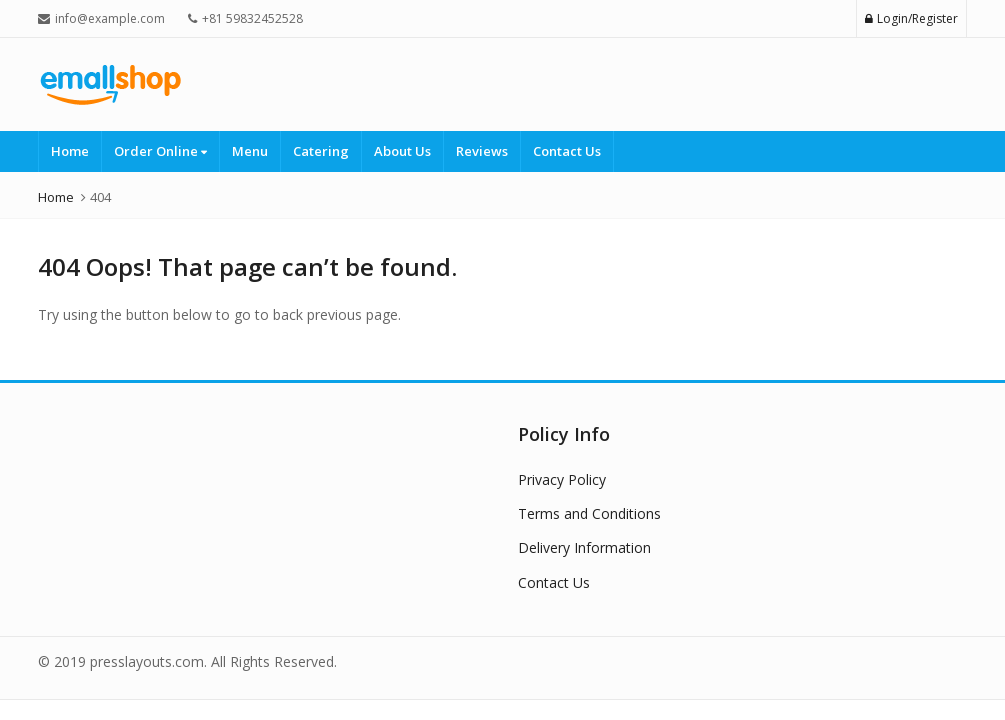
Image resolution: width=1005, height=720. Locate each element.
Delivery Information (584, 547)
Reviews (482, 151)
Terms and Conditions (589, 513)
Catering (321, 151)
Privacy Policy (562, 479)
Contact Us (567, 151)
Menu (250, 151)
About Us (402, 151)
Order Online (160, 151)
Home (70, 151)
